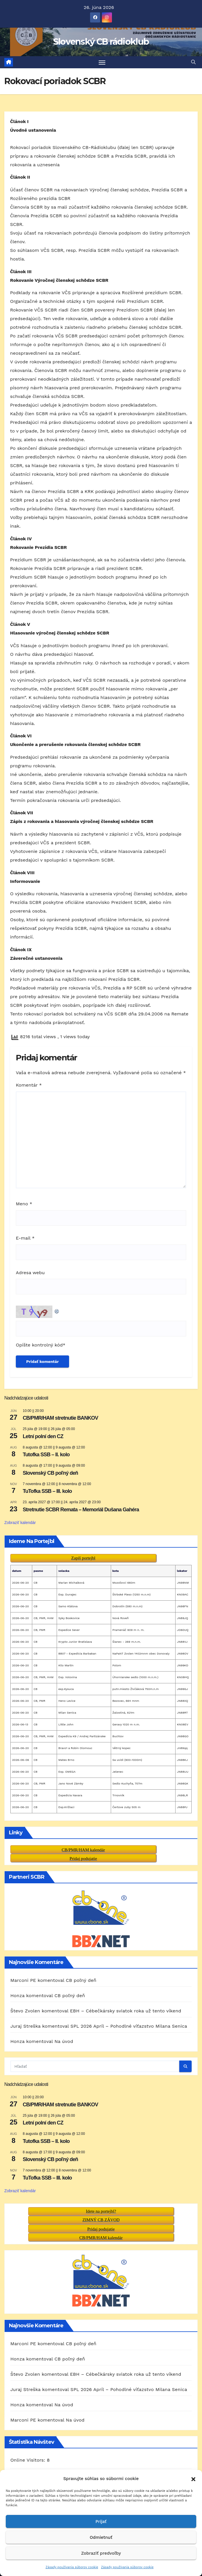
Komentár (29, 1085)
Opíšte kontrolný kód (39, 1345)
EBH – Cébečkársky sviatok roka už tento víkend (125, 2011)
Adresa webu (30, 1273)
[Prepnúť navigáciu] (102, 62)
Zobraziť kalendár (20, 1523)
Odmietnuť (101, 2537)
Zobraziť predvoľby (101, 2553)
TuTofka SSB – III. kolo (47, 1492)
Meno (24, 1204)
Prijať (101, 2521)
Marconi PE (23, 1980)
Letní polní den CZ (43, 1437)
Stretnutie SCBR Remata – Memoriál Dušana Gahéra (81, 1510)
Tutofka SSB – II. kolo (46, 1455)
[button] (193, 2478)
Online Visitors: (28, 2443)
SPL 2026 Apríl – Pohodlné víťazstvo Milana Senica (128, 2026)
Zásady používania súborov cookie (71, 2567)
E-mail (25, 1238)
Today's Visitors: (29, 2460)
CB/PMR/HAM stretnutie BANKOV (60, 1418)
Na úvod (63, 2041)
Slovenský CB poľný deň (50, 1473)
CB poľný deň (81, 1980)
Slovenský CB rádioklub (101, 41)
